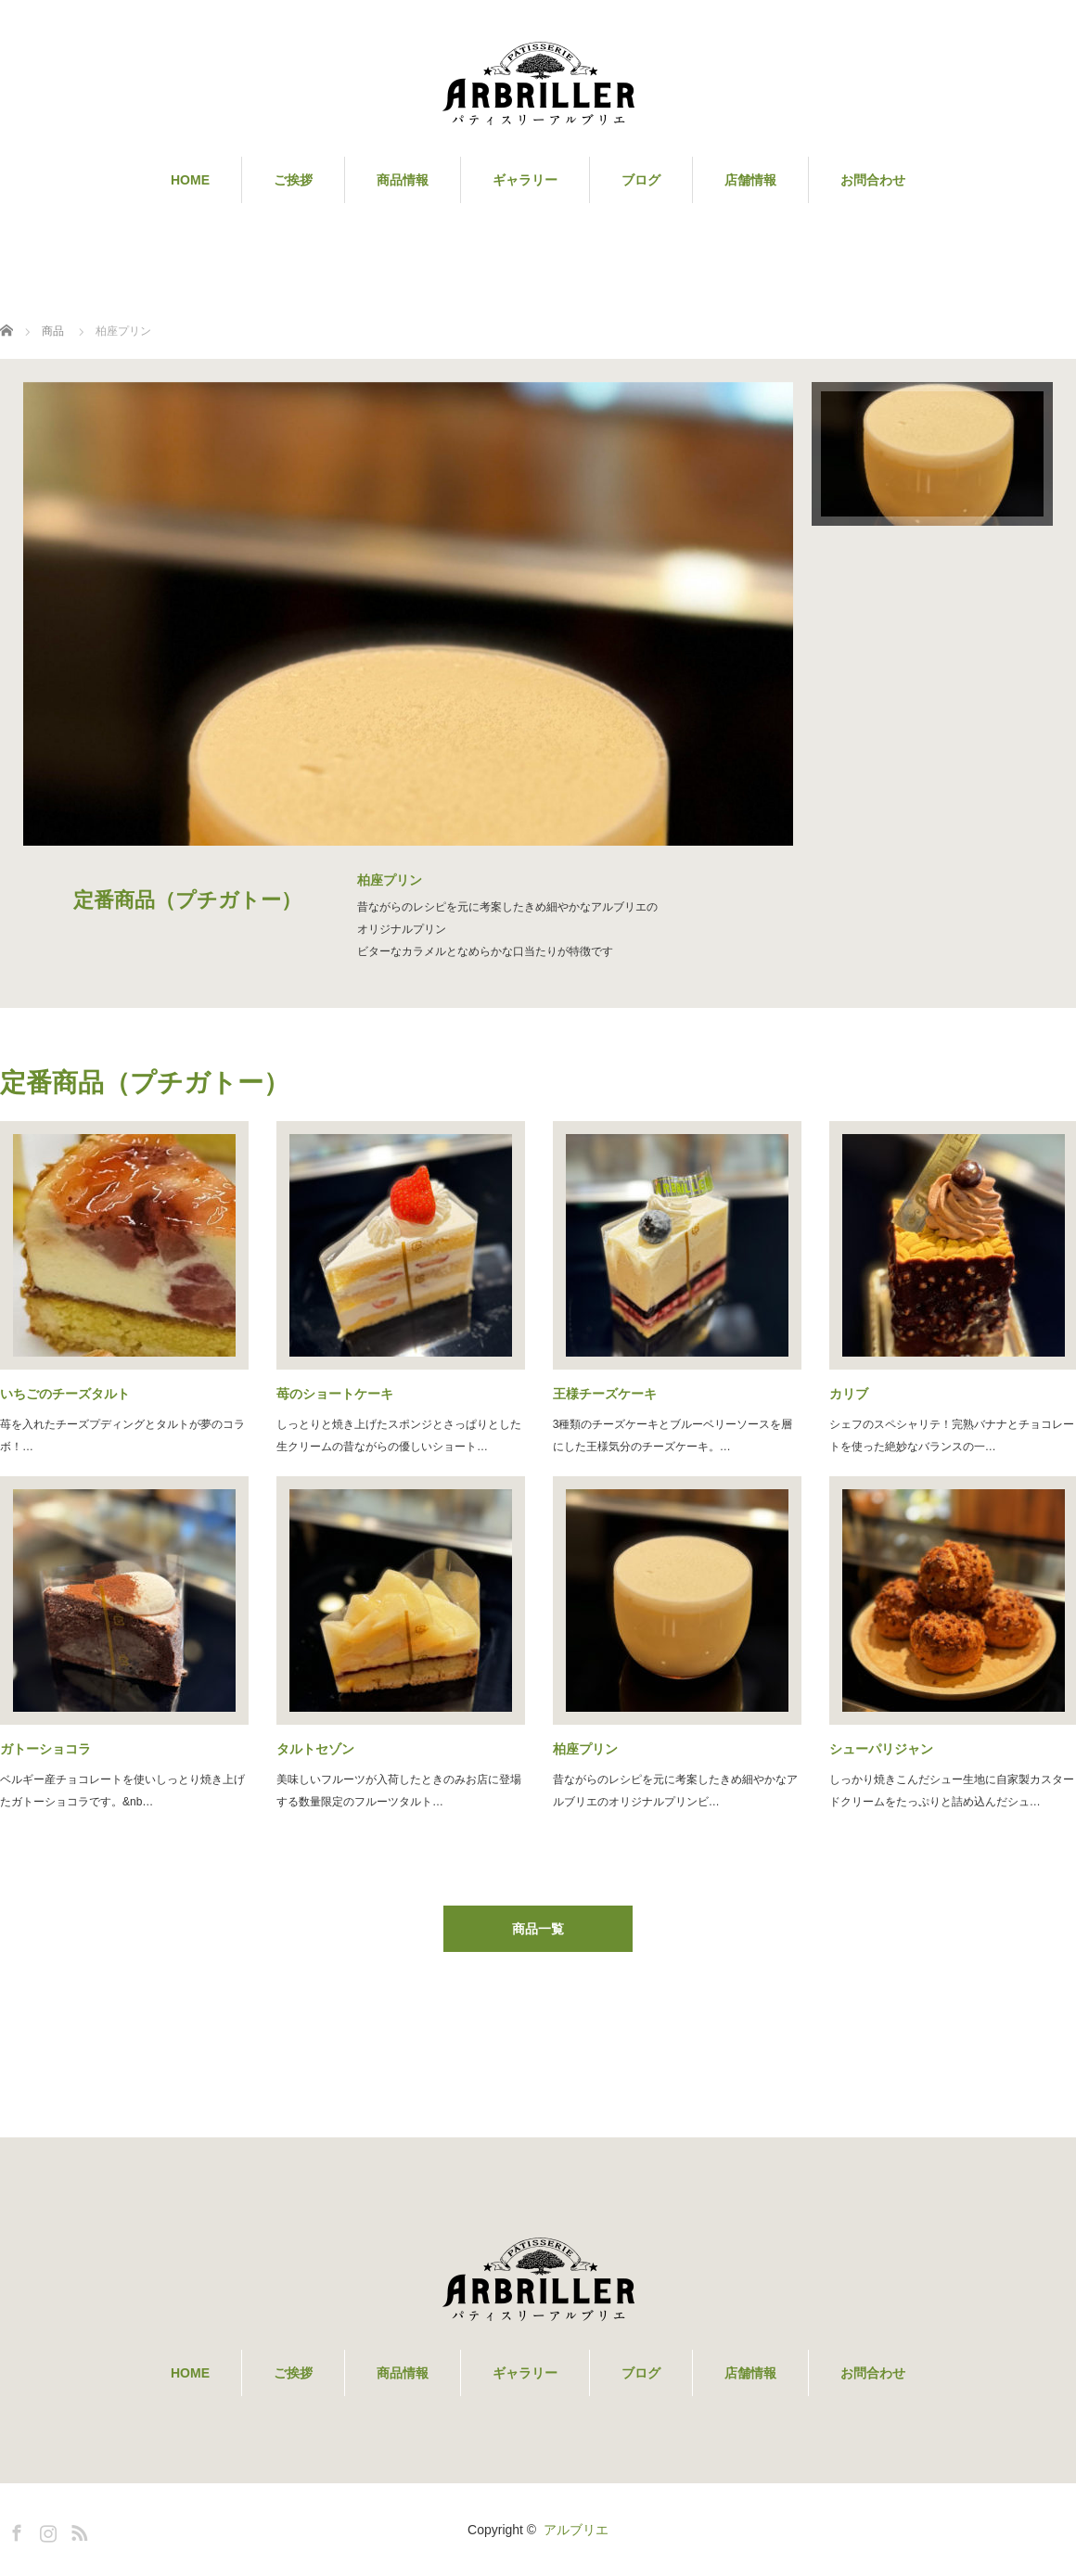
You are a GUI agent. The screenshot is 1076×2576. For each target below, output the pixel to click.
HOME (190, 179)
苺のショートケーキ (334, 1393)
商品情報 (403, 179)
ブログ (640, 179)
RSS (77, 2530)
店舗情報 (750, 179)
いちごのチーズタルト (65, 1393)
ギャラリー (525, 179)
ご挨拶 (293, 179)
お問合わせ (872, 179)
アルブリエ (576, 2529)
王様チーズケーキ (605, 1393)
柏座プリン (585, 1748)
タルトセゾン (315, 1748)
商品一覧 (538, 1928)
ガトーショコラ (45, 1748)
